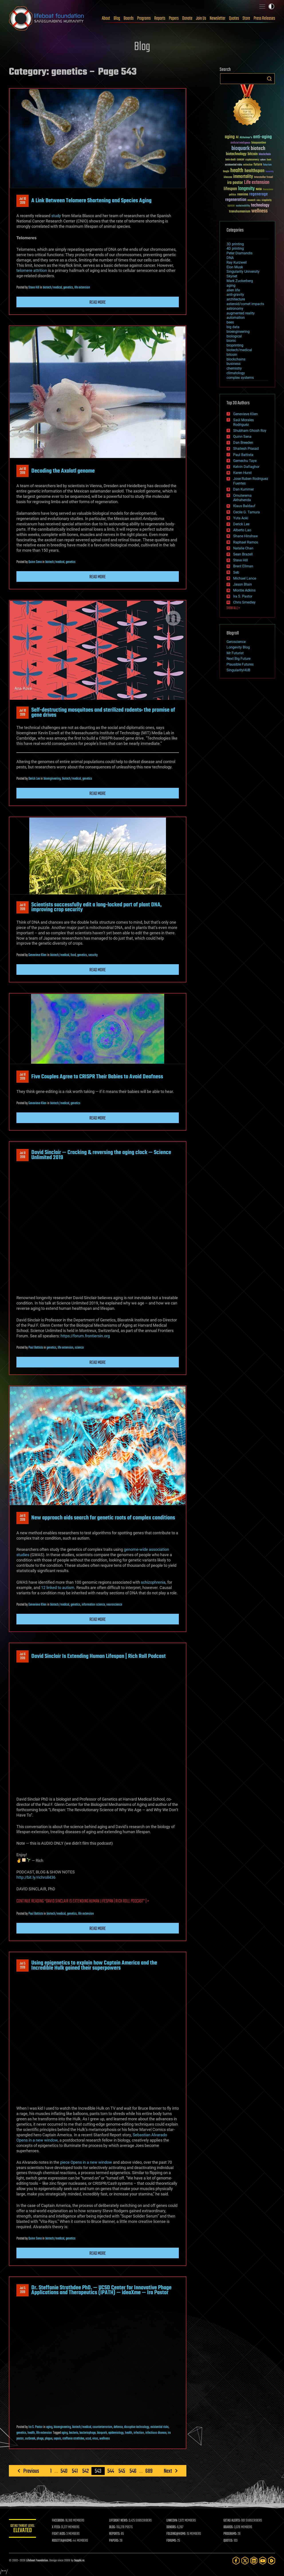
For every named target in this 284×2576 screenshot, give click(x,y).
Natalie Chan (243, 548)
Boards (129, 18)
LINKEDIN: (173, 2520)
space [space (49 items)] (231, 205)
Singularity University (243, 271)
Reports (159, 18)
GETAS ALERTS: (233, 2520)
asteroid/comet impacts (245, 304)
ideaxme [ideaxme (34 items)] (228, 177)
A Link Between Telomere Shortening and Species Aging (91, 200)
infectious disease (155, 2433)
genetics (68, 287)
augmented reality (241, 313)
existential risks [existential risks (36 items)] (233, 165)
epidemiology (116, 2433)
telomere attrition (31, 270)
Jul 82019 (23, 1077)
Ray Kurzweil (237, 262)
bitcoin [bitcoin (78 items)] (253, 154)
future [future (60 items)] (258, 164)
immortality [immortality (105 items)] (243, 176)
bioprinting (235, 345)
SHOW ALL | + (233, 608)
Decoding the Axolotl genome (63, 471)
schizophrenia (153, 1582)
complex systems (240, 378)
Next (168, 2471)
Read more (97, 302)
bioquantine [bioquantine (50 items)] (258, 142)
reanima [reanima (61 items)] (242, 194)
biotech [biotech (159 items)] (258, 149)
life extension (82, 287)
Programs (144, 18)
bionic (231, 341)
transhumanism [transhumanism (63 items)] (239, 211)
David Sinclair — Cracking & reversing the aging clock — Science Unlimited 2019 (101, 1155)
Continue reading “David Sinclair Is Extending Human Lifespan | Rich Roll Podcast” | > (82, 1901)
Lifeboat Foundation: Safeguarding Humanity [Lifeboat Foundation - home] (46, 18)
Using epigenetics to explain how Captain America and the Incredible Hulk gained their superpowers (94, 1965)
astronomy (235, 308)
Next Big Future (238, 658)
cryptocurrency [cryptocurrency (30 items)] (252, 159)
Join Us (201, 18)
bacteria (73, 2433)
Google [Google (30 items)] (226, 171)
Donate (187, 18)
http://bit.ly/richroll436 (35, 1877)
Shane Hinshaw (245, 536)
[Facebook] (236, 2560)
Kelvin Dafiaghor (246, 467)
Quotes (234, 18)
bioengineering (52, 779)
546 (133, 2471)
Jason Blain (242, 584)
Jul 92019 (23, 907)
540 (64, 2471)
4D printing (235, 248)
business (234, 364)
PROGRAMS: (231, 2534)
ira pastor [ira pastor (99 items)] (235, 182)
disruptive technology (136, 2427)
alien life (233, 290)
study (56, 215)
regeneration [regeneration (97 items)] (235, 199)
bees (230, 322)
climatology (236, 373)
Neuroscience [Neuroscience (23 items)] (268, 190)
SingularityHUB (238, 670)
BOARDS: (230, 2527)
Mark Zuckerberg (240, 281)
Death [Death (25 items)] (269, 160)
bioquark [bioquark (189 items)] (240, 148)
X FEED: (60, 2527)
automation (236, 317)
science (79, 1348)
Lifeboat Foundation (37, 2560)
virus (95, 2439)
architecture (236, 299)
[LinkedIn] (253, 2560)
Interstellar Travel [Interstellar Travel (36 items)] (263, 177)
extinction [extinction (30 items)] (247, 165)
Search (269, 78)
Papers (174, 18)
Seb (236, 572)
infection (139, 2433)
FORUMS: (173, 2541)
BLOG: (115, 2527)
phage (40, 2439)
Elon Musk (235, 267)
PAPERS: (117, 2541)
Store (246, 18)
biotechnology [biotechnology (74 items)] (236, 154)
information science (93, 1605)
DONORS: (173, 2527)
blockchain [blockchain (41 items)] (265, 154)
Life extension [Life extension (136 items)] (256, 182)
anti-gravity (235, 294)
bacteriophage (87, 2433)
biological (234, 336)
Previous (31, 2471)
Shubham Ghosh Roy (249, 430)
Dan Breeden (243, 442)
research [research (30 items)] (251, 200)
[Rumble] (271, 2560)
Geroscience (236, 642)
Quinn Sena (35, 562)
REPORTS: (117, 2534)
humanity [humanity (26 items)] (270, 171)
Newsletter (217, 18)
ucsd (88, 2439)
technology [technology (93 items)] (260, 205)
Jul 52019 (22, 1966)
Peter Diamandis (239, 253)
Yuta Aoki (240, 518)
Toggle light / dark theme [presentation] (271, 6)
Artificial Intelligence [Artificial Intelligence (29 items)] (240, 143)
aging (49, 2427)
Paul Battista (35, 1348)
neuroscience (114, 1605)
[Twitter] (244, 2560)
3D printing (235, 244)
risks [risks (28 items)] (258, 200)
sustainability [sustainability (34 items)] (243, 206)
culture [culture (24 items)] (263, 160)
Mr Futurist (235, 653)
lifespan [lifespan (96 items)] (230, 188)
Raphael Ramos (245, 542)
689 (149, 2471)
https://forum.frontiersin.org (85, 1336)
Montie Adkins (244, 590)
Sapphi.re (79, 2560)
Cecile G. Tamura (246, 512)
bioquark (102, 2433)
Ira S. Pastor (35, 2427)
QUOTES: (229, 2541)
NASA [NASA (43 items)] (259, 189)
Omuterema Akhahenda (242, 497)
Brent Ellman (243, 566)
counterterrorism (102, 2427)
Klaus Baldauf (244, 506)
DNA (230, 258)
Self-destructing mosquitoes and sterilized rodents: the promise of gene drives (103, 712)
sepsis (57, 2439)
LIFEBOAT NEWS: (121, 2520)
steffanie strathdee (73, 2439)
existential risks (159, 2427)
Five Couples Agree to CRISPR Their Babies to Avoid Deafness (97, 1076)
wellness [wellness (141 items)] (259, 211)
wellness (104, 2439)
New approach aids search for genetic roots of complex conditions (103, 1517)
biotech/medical (52, 287)
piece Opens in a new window (86, 2162)
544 (110, 2471)
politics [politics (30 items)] (232, 194)
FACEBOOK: (62, 2520)
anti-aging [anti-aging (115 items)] (262, 137)
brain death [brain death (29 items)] (230, 159)
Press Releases (264, 18)
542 (85, 2471)
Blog (117, 18)
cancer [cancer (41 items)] (240, 160)
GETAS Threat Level (24, 2529)
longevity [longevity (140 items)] (246, 189)
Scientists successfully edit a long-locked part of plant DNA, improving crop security (96, 907)
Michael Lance (244, 578)
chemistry (234, 368)
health (31, 2433)
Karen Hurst (242, 473)
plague (48, 2439)
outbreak (30, 2439)
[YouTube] (262, 2560)
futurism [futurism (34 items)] (267, 165)
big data (233, 327)
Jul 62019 (23, 1518)
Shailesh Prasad (246, 448)
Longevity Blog (238, 647)
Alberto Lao (242, 530)
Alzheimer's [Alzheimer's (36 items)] (246, 137)
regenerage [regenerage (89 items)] (258, 194)
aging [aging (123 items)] (230, 137)
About (106, 18)
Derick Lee (34, 779)
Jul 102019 (22, 201)
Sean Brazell (243, 554)
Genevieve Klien (37, 955)
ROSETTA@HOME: (66, 2541)
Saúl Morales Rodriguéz (243, 422)
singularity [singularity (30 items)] (267, 200)
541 (75, 2471)
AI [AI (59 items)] (237, 137)
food (73, 955)
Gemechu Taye (244, 461)
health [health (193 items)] (236, 170)
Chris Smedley (244, 602)
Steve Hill (33, 287)
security (93, 955)
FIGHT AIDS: (63, 2534)
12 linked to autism (57, 1587)
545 (121, 2471)
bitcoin (232, 354)
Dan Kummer (243, 489)
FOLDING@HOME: (178, 2534)
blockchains (236, 359)
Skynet (232, 276)
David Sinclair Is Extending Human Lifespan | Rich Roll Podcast (98, 1656)
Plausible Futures (240, 664)
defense (118, 2427)
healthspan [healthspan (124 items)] (254, 171)
